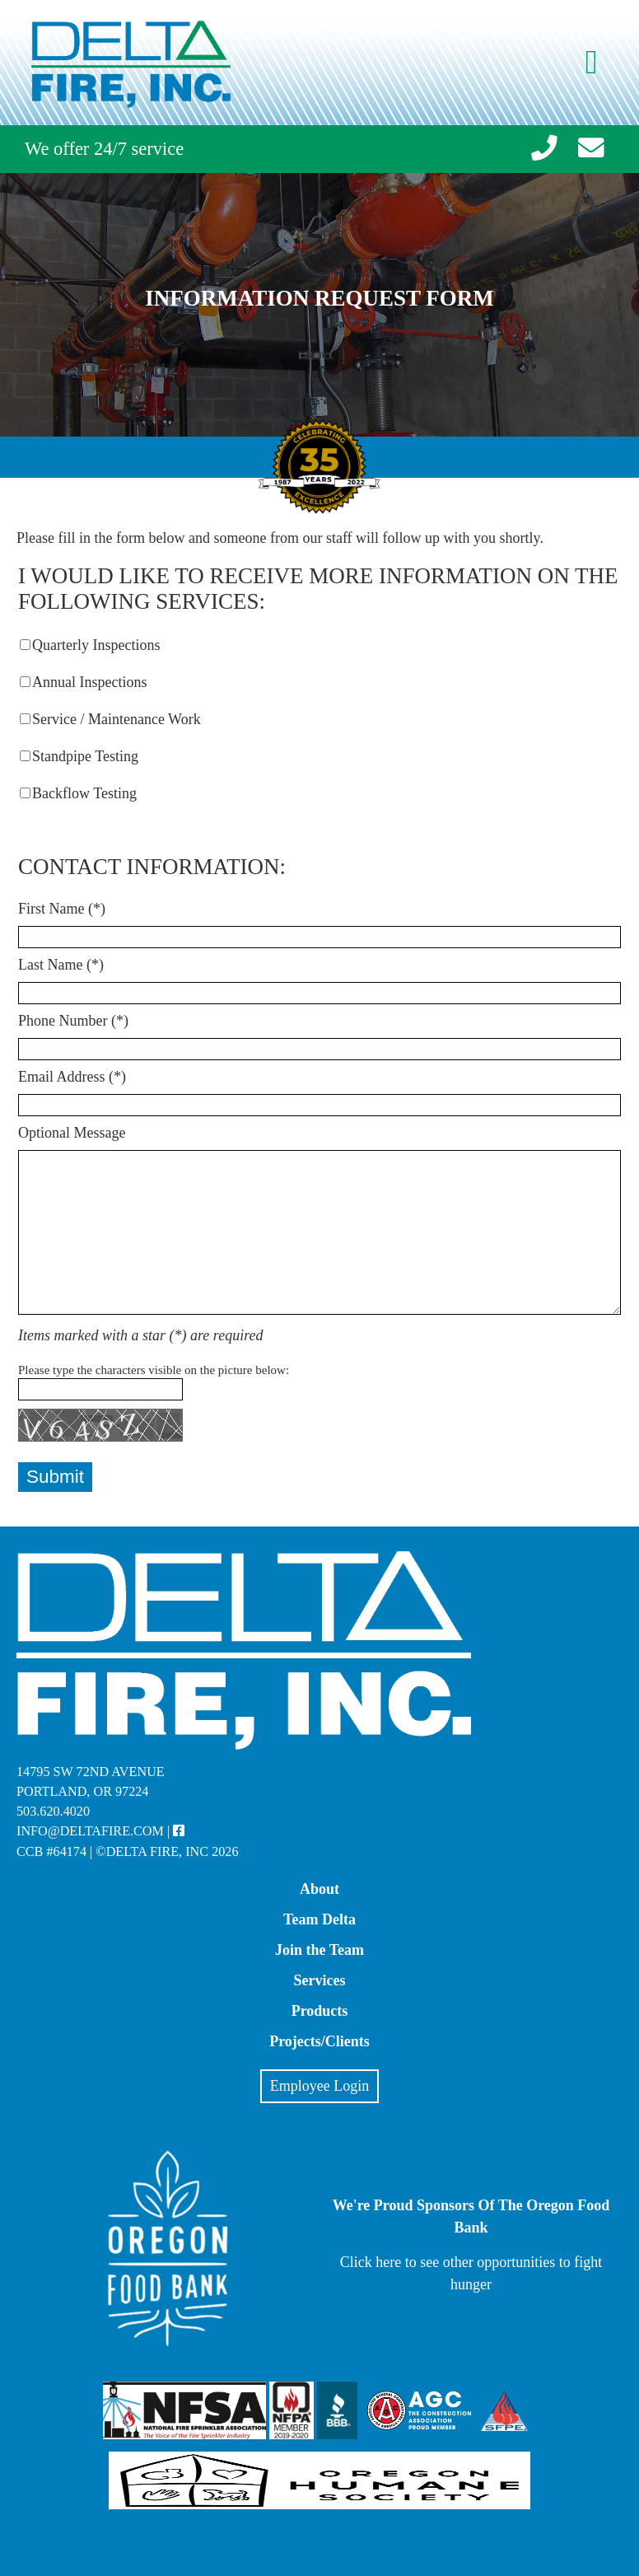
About (319, 1889)
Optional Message (71, 1132)
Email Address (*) (72, 1076)
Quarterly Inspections (96, 645)
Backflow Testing (84, 793)
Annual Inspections (89, 682)
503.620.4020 (53, 1811)
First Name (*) (61, 908)
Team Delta (319, 1919)
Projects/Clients (319, 2041)
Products (320, 2011)
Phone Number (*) (73, 1020)
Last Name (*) (61, 964)
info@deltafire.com (90, 1831)
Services (320, 1980)
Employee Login (319, 2086)
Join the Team (319, 1950)
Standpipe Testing (85, 756)
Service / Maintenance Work (116, 719)
